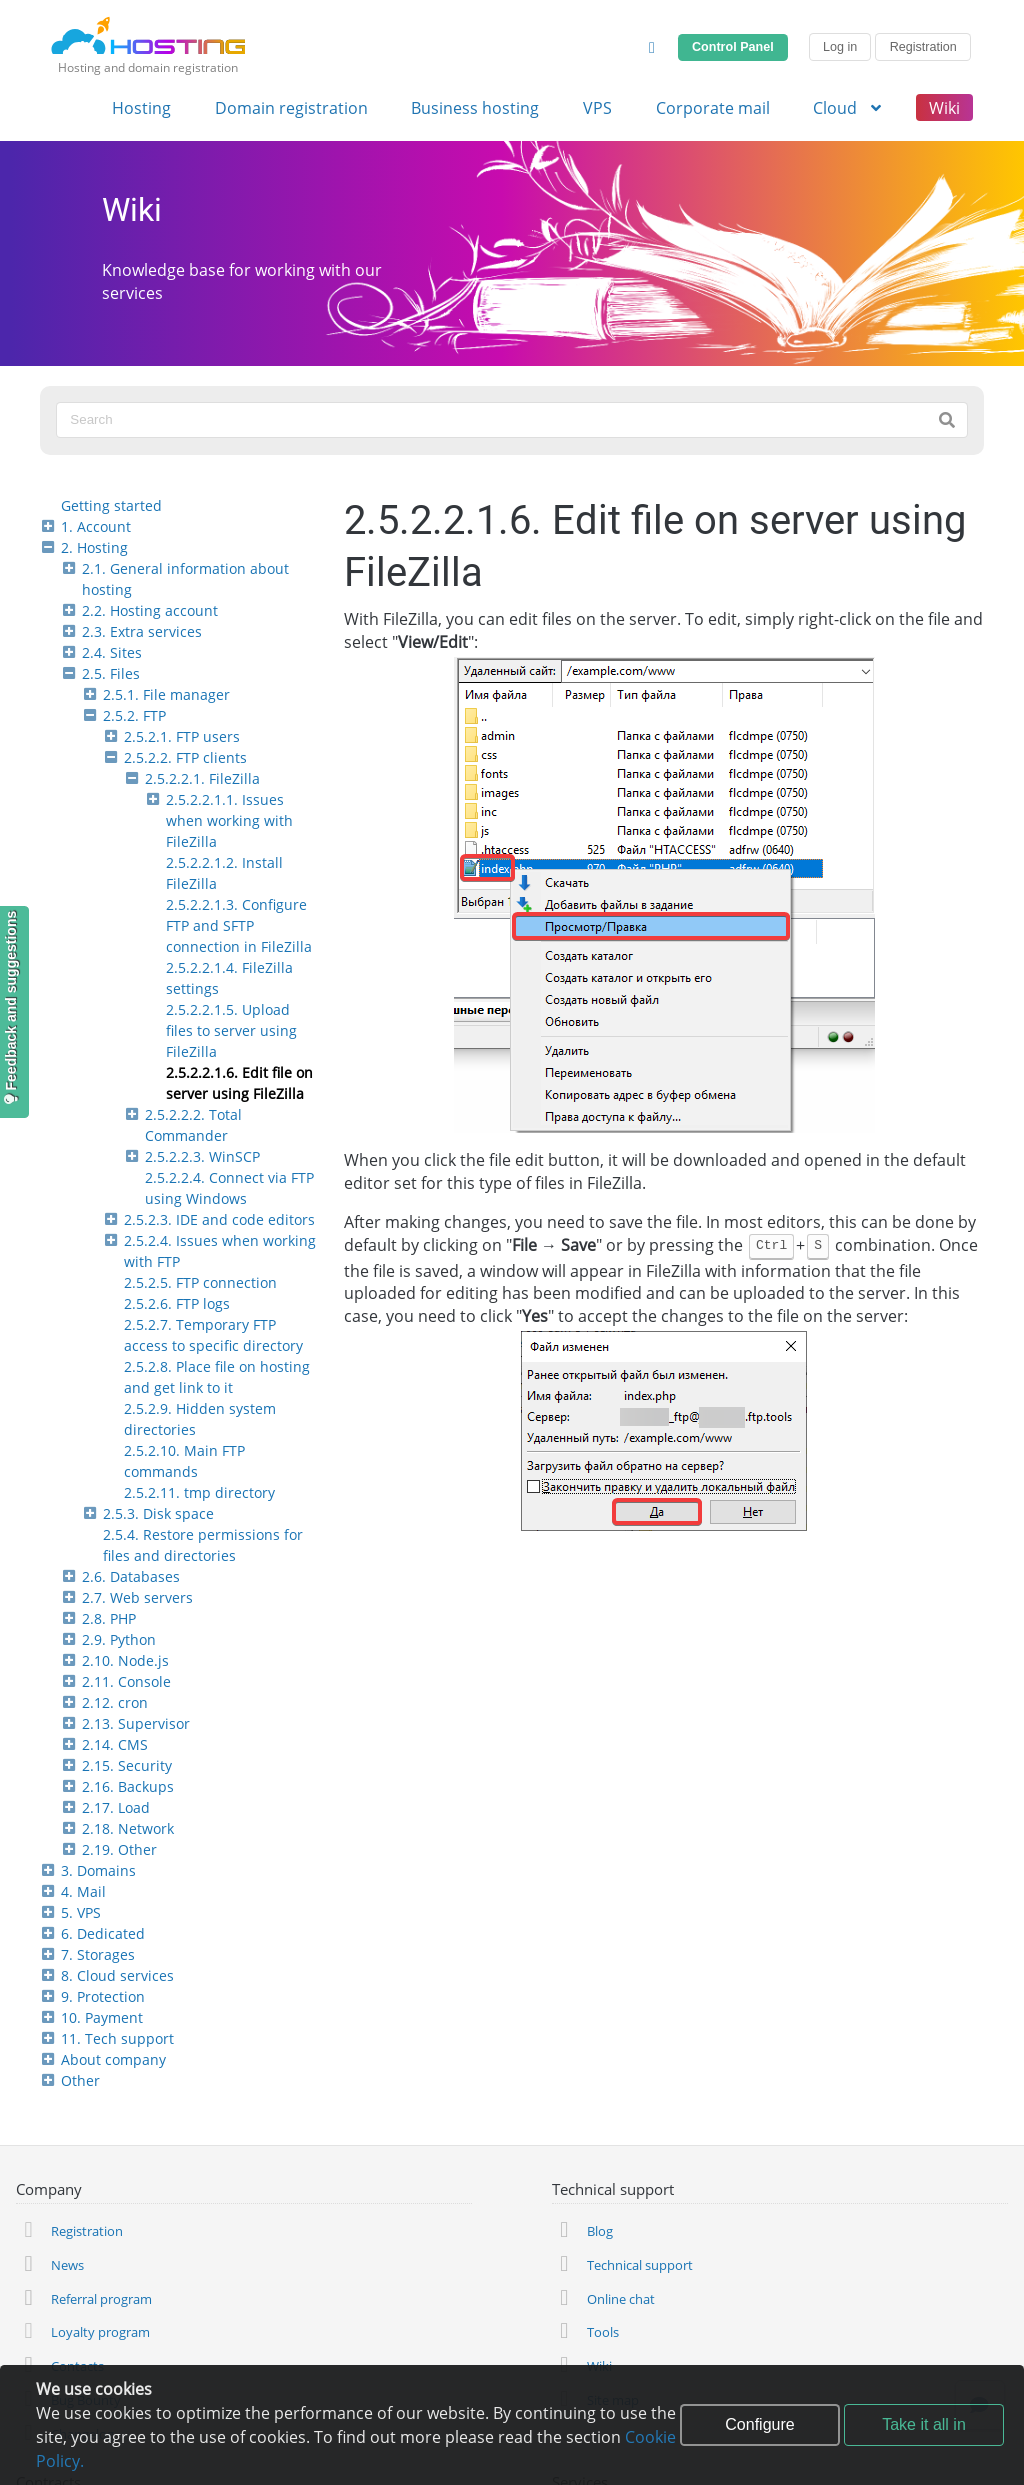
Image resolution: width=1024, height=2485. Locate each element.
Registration (923, 47)
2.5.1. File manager (166, 694)
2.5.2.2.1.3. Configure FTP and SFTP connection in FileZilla (239, 925)
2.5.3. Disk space (158, 1513)
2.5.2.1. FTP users (182, 736)
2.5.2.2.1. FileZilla (202, 778)
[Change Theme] (652, 47)
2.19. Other (119, 1849)
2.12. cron (115, 1702)
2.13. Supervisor (136, 1723)
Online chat (621, 2299)
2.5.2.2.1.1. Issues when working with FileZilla (229, 820)
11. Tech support (117, 2038)
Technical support (640, 2265)
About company (113, 2059)
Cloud (849, 108)
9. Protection (103, 1996)
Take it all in (924, 2424)
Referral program (101, 2299)
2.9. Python (119, 1639)
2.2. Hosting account (150, 610)
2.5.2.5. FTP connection (200, 1282)
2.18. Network (128, 1828)
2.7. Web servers (137, 1597)
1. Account (96, 526)
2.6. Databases (131, 1576)
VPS (597, 108)
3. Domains (98, 1870)
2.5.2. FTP (134, 715)
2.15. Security (127, 1765)
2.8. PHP (109, 1618)
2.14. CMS (115, 1744)
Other (80, 2080)
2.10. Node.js (125, 1660)
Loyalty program (100, 2332)
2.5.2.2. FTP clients (185, 757)
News (67, 2265)
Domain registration (291, 108)
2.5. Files (111, 673)
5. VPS (81, 1912)
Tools (603, 2332)
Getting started (111, 505)
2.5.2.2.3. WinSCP (202, 1156)
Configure (759, 2424)
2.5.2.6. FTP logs (177, 1303)
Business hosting (475, 108)
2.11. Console (126, 1681)
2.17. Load (116, 1807)
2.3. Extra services (142, 631)
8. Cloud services (117, 1975)
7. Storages (98, 1954)
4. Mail (83, 1891)
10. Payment (102, 2017)
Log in (840, 47)
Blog (600, 2231)
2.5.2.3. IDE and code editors (219, 1219)
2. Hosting (94, 547)
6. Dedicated (103, 1933)
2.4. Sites (112, 652)
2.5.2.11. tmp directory (199, 1492)
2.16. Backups (128, 1786)
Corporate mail (713, 108)
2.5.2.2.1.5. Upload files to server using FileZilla (231, 1030)
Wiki (944, 108)
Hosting (141, 108)
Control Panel (733, 47)
